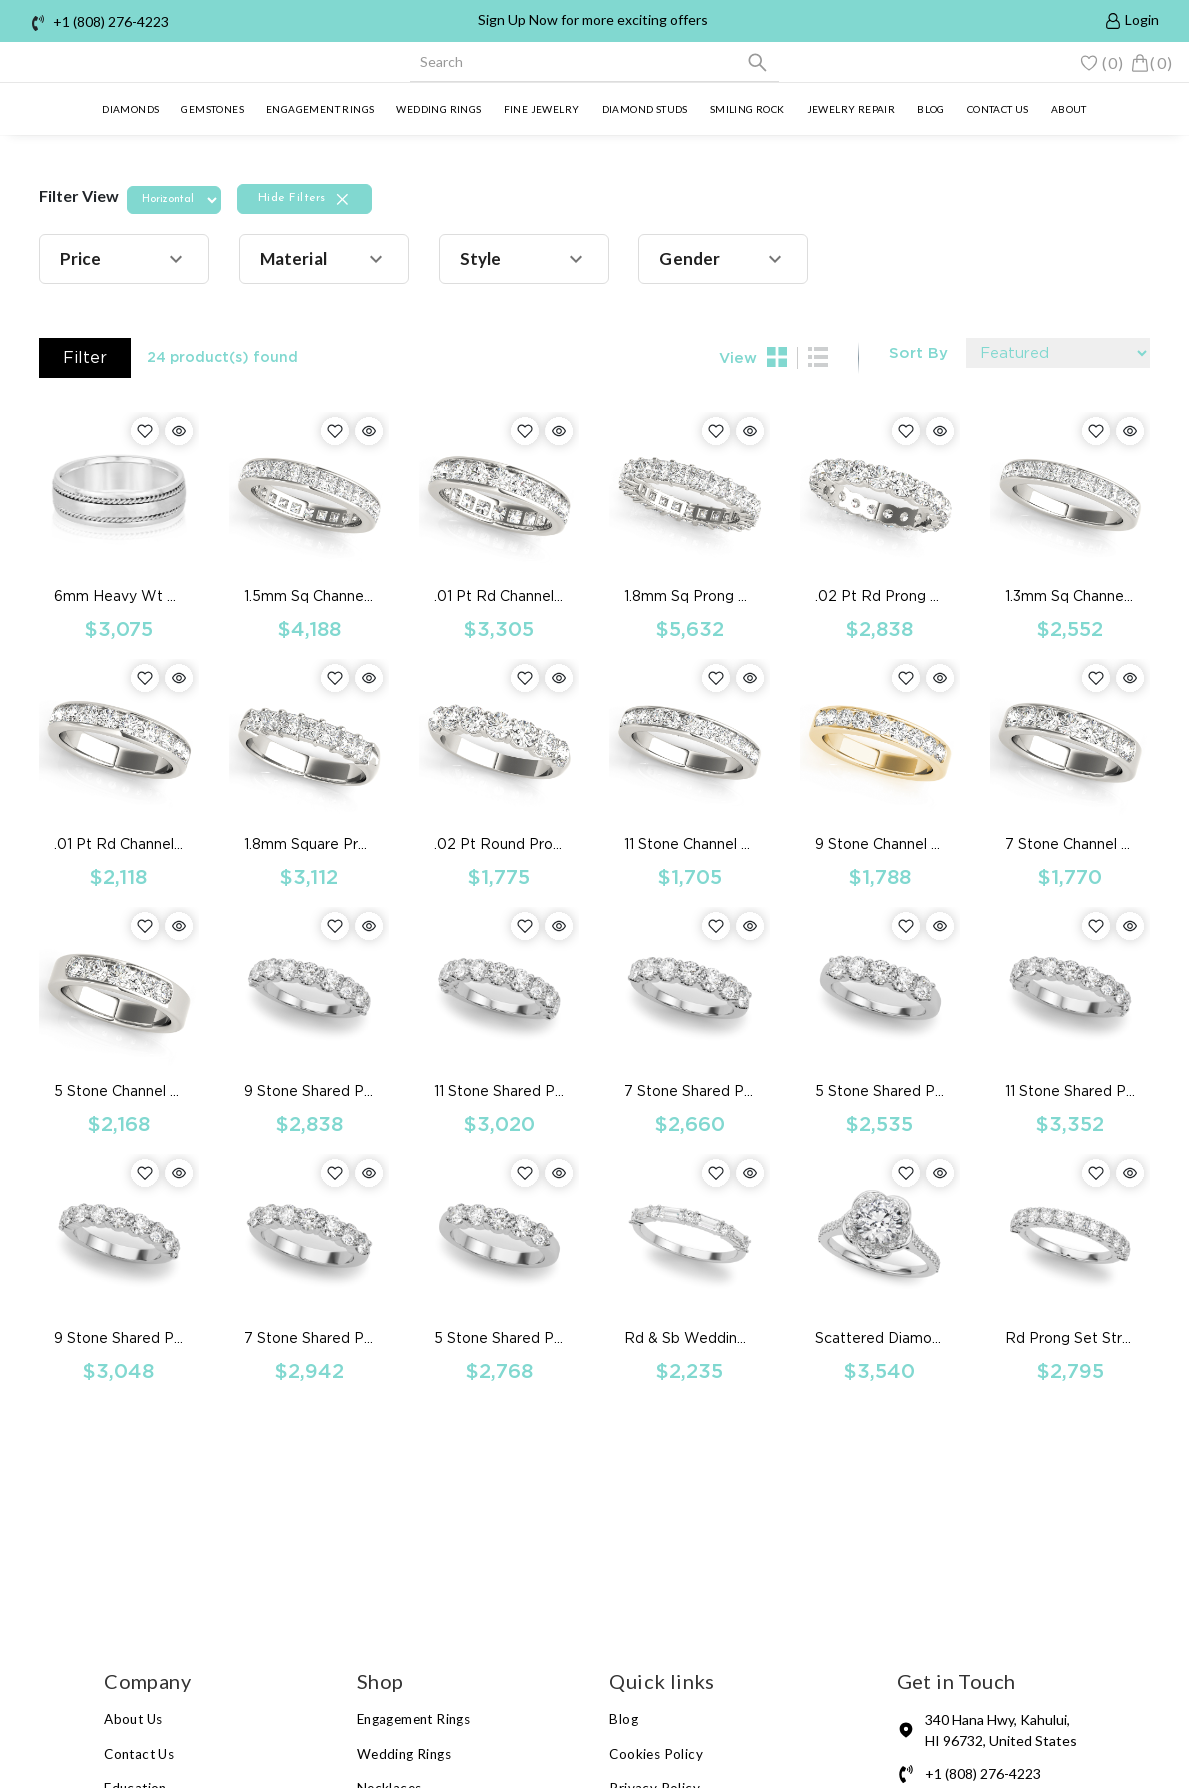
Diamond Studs (645, 109)
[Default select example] (1058, 353)
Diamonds (130, 109)
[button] (124, 259)
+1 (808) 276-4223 (111, 21)
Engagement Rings (320, 109)
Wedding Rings (438, 109)
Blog (931, 109)
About (1069, 109)
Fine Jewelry (542, 109)
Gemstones (212, 109)
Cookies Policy (656, 1754)
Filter (85, 357)
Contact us (998, 109)
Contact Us (139, 1754)
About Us (133, 1719)
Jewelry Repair (851, 109)
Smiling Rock (747, 109)
